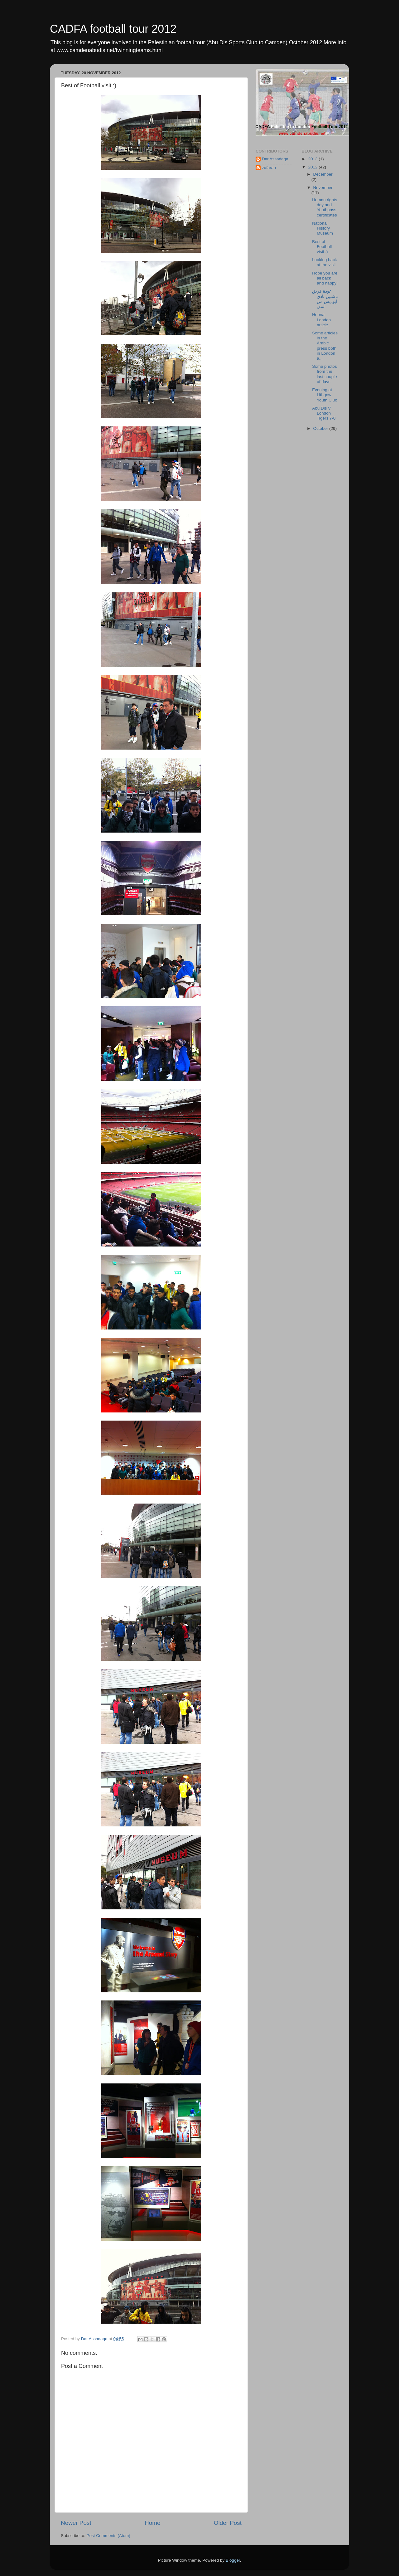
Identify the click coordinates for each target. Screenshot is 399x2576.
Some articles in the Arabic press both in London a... (325, 346)
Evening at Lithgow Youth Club (324, 394)
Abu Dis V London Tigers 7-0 (323, 413)
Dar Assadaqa (275, 159)
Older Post (228, 2523)
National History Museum (322, 228)
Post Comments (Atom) (108, 2535)
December (323, 174)
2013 (313, 159)
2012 (313, 167)
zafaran (269, 167)
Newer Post (76, 2523)
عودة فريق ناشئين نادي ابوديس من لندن (325, 299)
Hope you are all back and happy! (325, 278)
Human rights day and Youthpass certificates (324, 207)
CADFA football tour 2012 (113, 28)
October (321, 428)
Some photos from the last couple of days (324, 374)
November (323, 187)
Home (152, 2523)
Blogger (233, 2560)
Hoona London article (321, 319)
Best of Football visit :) (322, 246)
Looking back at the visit (324, 262)
